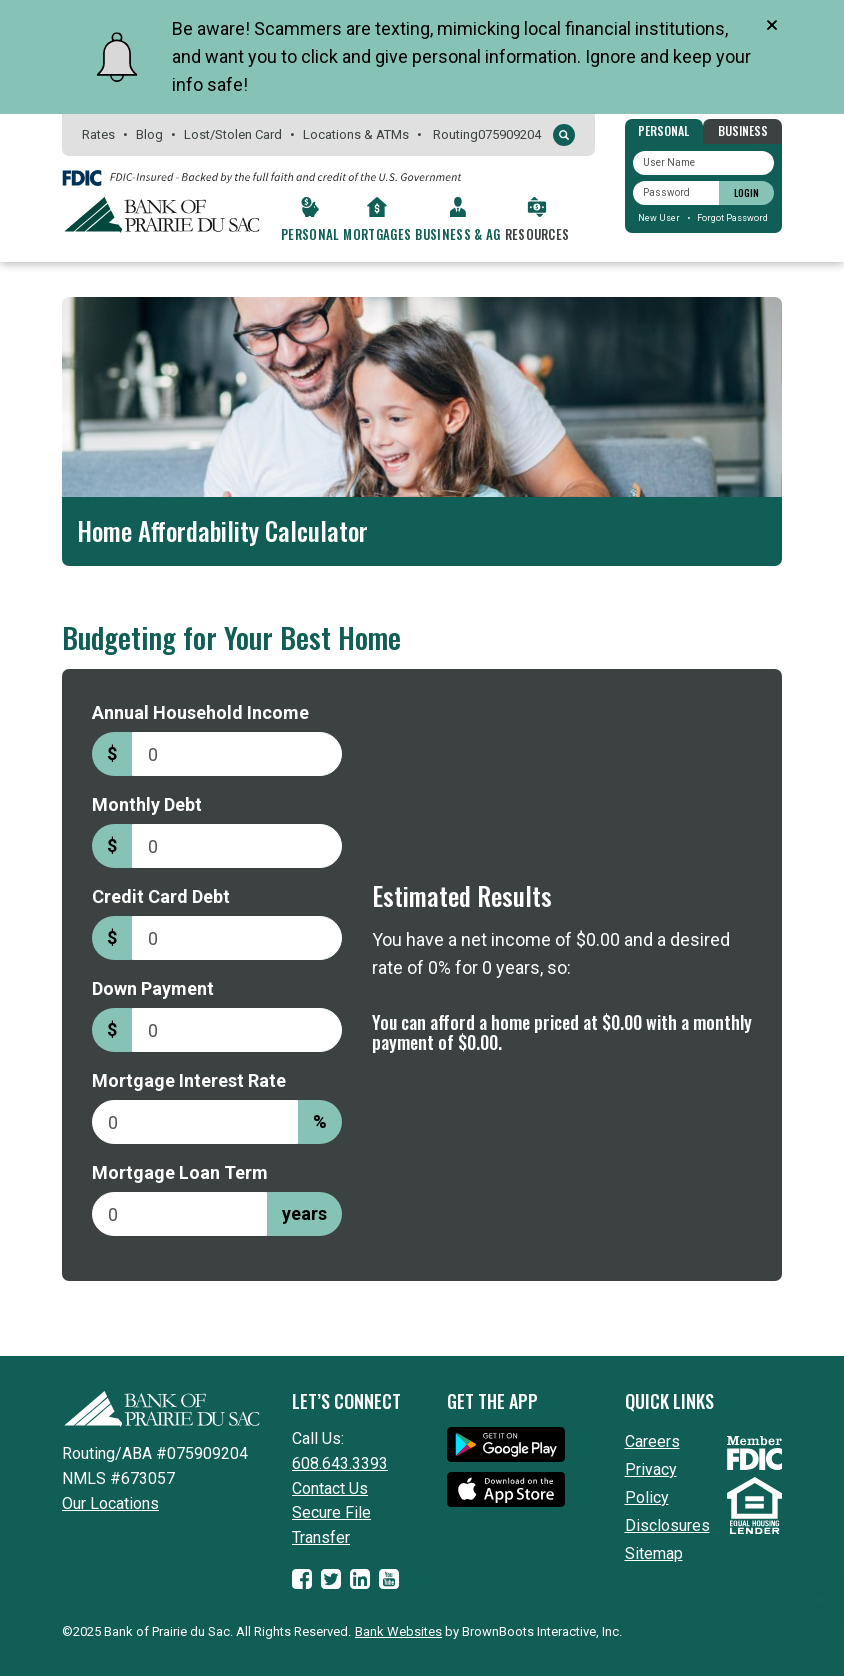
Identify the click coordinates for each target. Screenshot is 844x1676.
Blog (149, 134)
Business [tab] (743, 130)
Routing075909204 (487, 134)
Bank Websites (398, 1631)
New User (659, 218)
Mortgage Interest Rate (189, 1080)
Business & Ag (457, 234)
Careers (652, 1441)
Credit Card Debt (161, 896)
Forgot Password (732, 218)
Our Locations (110, 1503)
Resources (537, 234)
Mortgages (377, 234)
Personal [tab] (663, 130)
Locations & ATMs (356, 134)
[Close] (772, 25)
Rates (98, 134)
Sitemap (654, 1553)
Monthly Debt (147, 804)
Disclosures (667, 1525)
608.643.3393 (340, 1463)
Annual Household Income (200, 712)
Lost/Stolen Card (233, 134)
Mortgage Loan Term (180, 1172)
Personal (310, 234)
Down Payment (153, 988)
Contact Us (330, 1488)
